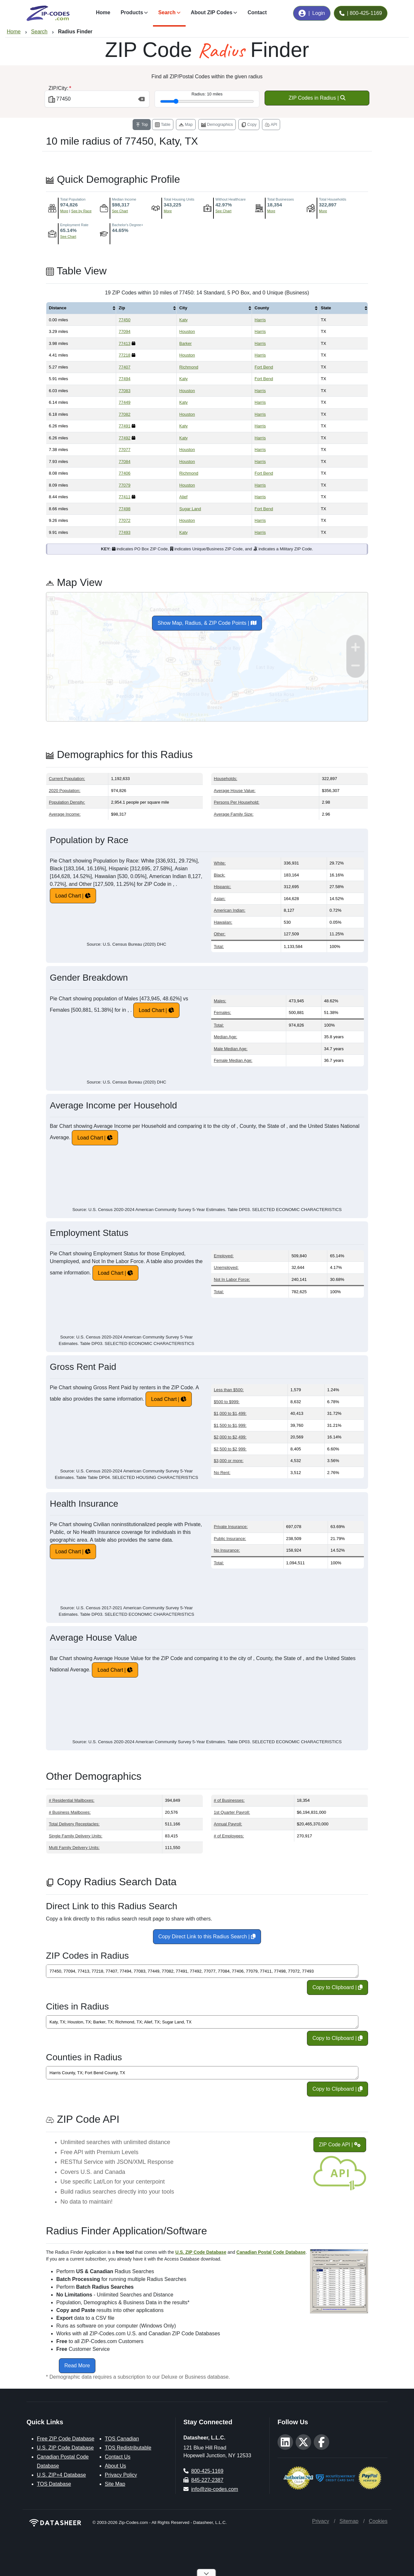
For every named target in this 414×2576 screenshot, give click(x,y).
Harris (260, 319)
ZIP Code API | (340, 2144)
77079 (124, 485)
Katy (183, 319)
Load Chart (68, 895)
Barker (185, 343)
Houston (187, 331)
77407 (124, 367)
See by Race (81, 211)
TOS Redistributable (128, 2447)
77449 (124, 402)
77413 (124, 343)
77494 (124, 378)
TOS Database (54, 2484)
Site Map (115, 2484)
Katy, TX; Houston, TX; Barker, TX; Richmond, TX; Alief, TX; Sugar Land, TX (202, 2022)
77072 (124, 520)
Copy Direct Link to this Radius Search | (207, 1936)
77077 (124, 449)
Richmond (188, 367)
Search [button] (166, 12)
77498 (124, 508)
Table (162, 124)
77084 (124, 461)
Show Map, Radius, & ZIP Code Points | (207, 623)
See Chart (120, 211)
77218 (124, 355)
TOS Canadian (122, 2438)
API (271, 124)
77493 (124, 532)
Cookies (378, 2521)
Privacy (320, 2521)
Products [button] (132, 12)
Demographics (217, 124)
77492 (124, 437)
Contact (257, 12)
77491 (124, 426)
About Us (115, 2466)
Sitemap (348, 2521)
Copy (248, 124)
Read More (77, 2365)
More (64, 211)
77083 (124, 390)
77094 (124, 331)
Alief (183, 496)
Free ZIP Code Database (65, 2438)
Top (142, 124)
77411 (124, 496)
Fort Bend (264, 367)
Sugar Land (190, 508)
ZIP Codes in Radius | (317, 98)
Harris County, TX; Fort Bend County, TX (202, 2072)
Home (103, 12)
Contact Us (117, 2457)
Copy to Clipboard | (337, 1987)
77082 (124, 414)
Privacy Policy (121, 2475)
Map (186, 124)
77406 (124, 473)
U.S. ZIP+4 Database (61, 2475)
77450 (124, 319)
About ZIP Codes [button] (212, 12)
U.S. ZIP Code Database (65, 2447)
